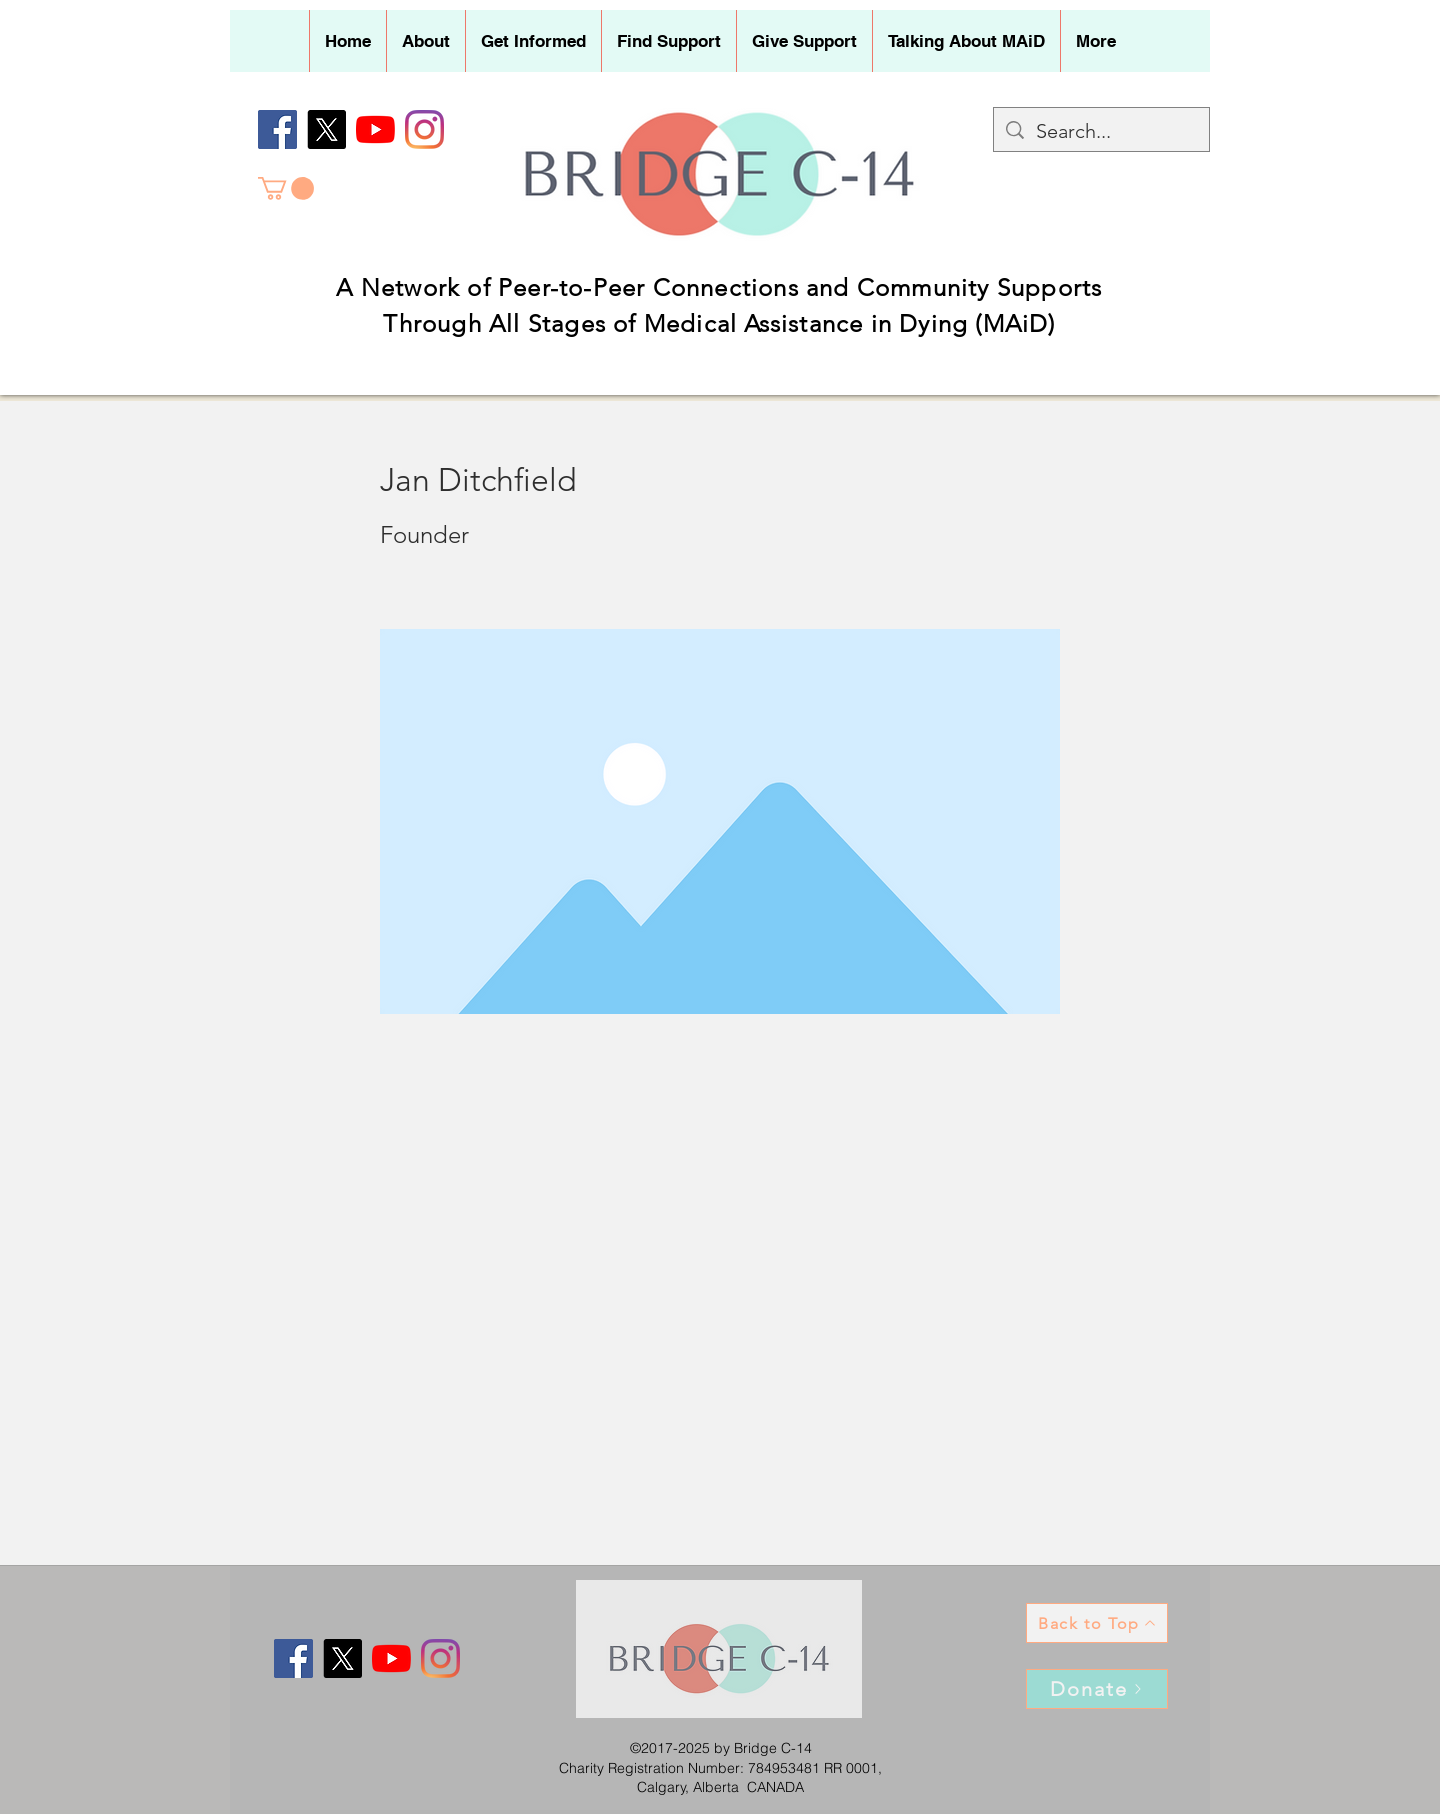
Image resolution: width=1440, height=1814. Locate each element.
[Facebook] (277, 129)
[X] (326, 129)
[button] (425, 41)
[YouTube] (375, 129)
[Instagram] (424, 129)
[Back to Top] (1097, 1623)
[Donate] (1097, 1689)
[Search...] (1101, 131)
